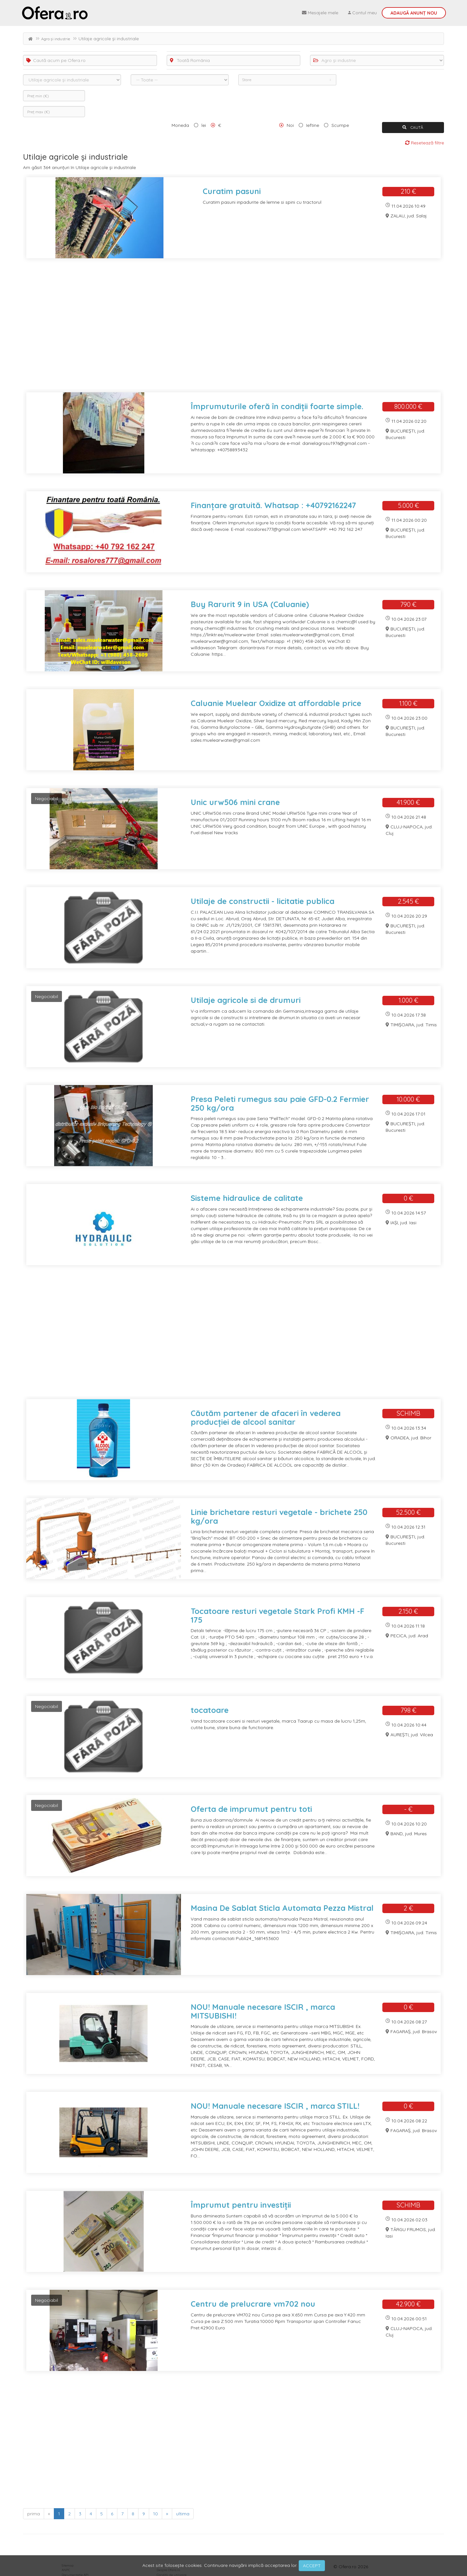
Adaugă (413, 13)
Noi (290, 125)
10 (155, 2514)
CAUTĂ (412, 127)
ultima (182, 2514)
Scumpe (340, 125)
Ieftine (312, 125)
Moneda (180, 125)
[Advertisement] (217, 329)
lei (203, 125)
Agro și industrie (55, 38)
